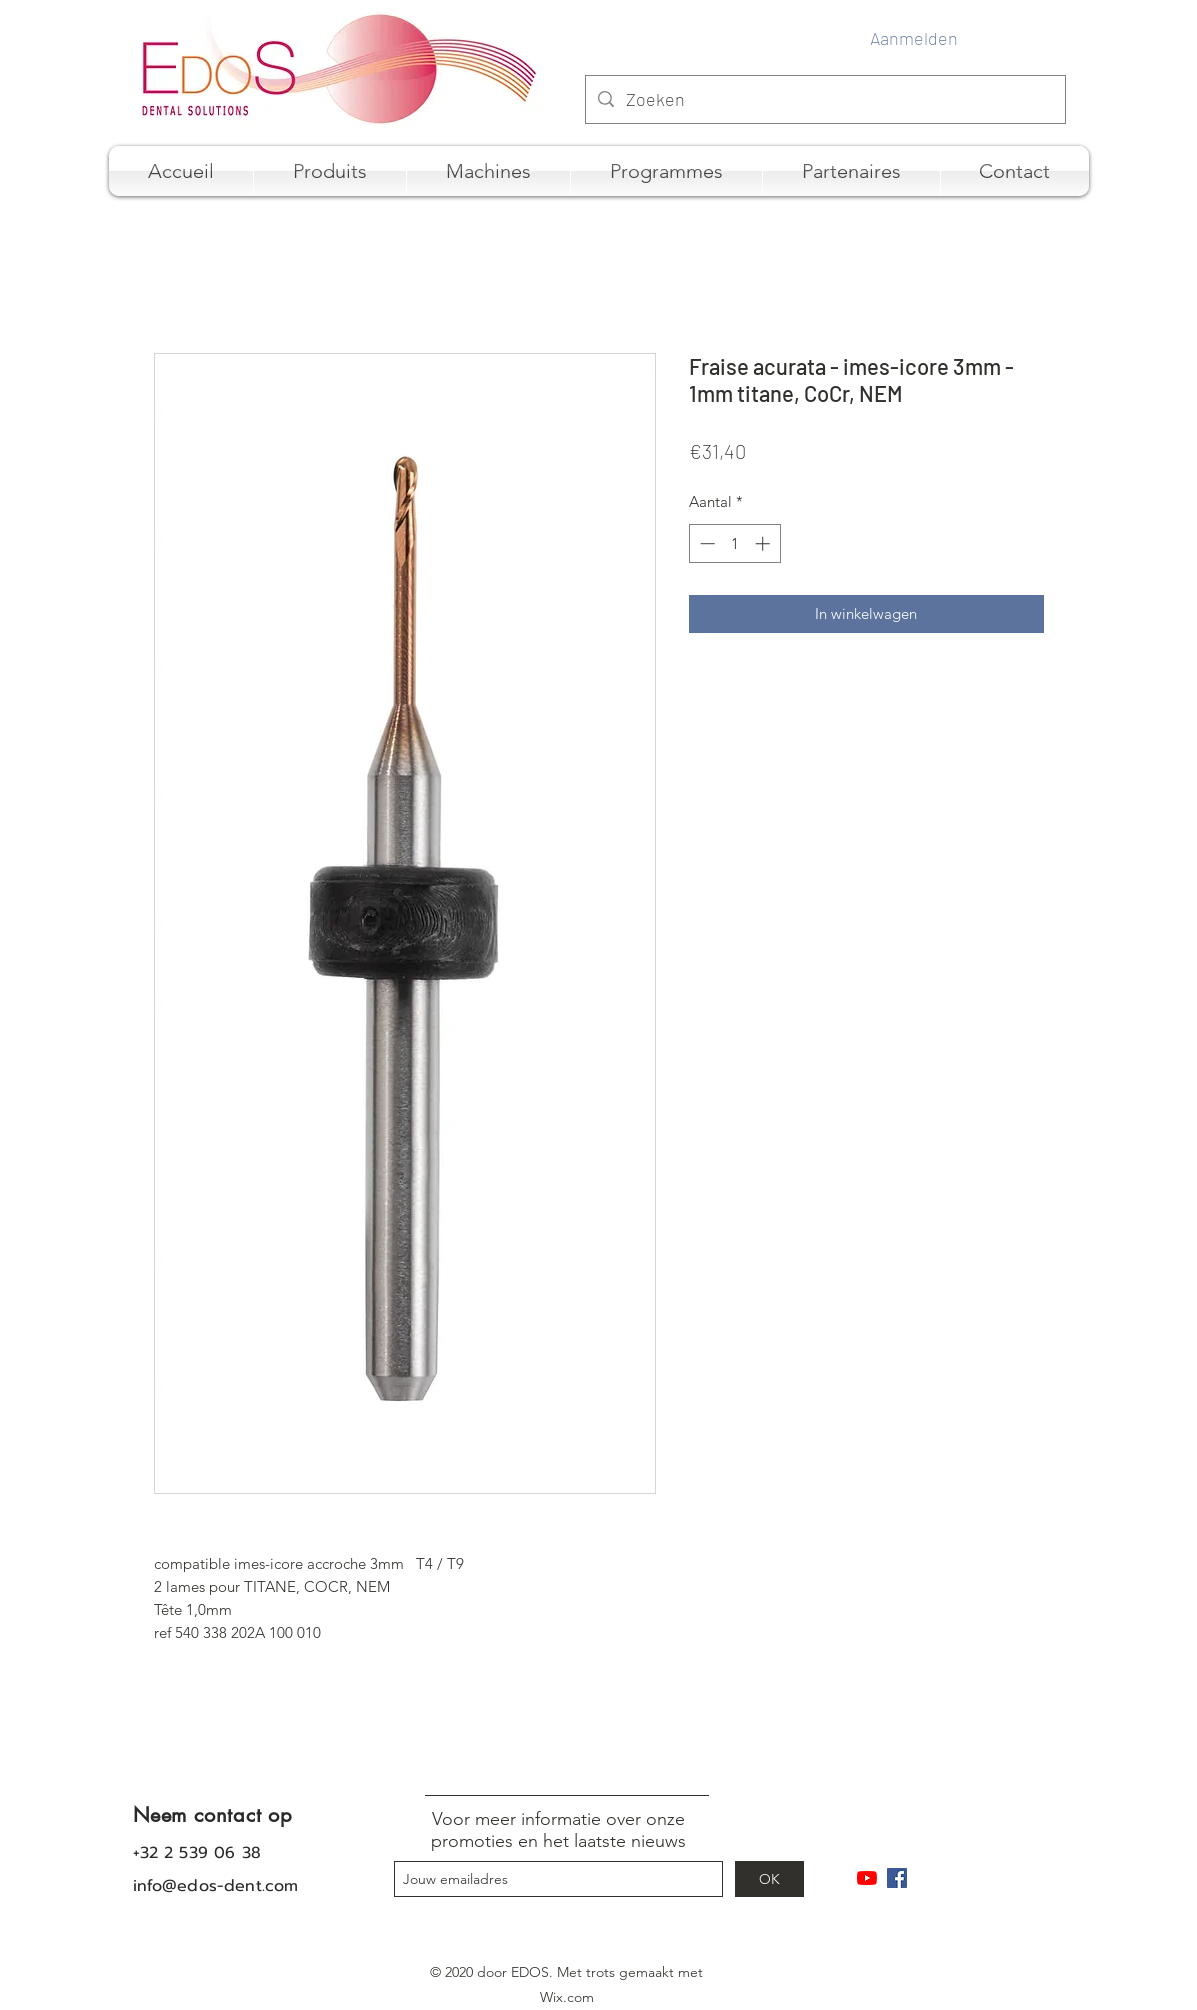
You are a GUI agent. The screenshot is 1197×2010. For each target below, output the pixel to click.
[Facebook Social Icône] (897, 1878)
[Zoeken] (824, 100)
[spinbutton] (734, 543)
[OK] (769, 1879)
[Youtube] (867, 1878)
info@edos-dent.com (216, 1886)
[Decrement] (705, 543)
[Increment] (764, 543)
